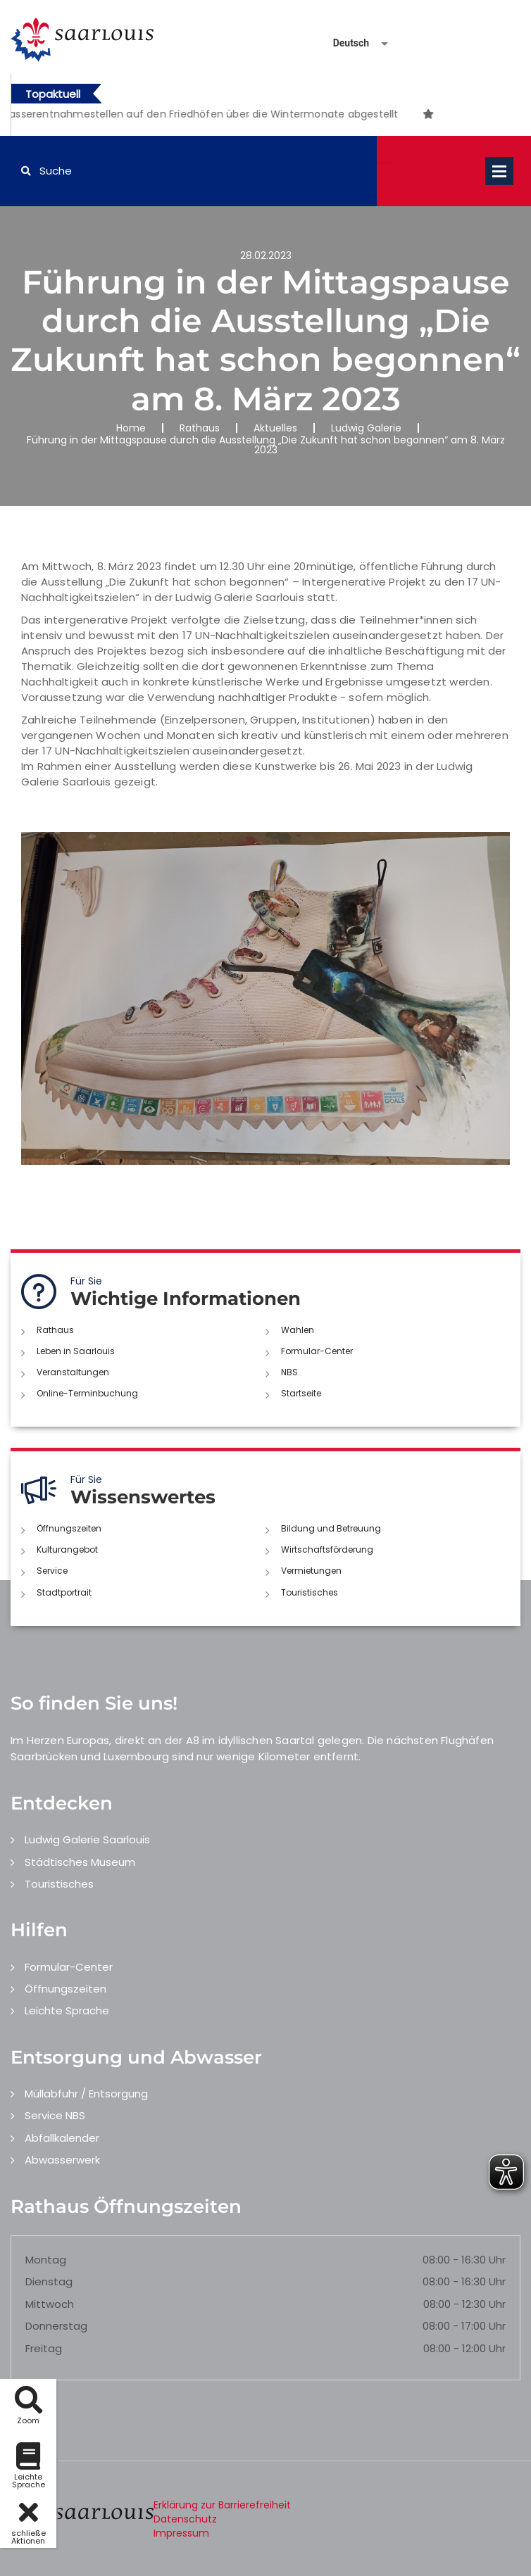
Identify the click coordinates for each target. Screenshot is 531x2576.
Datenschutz (185, 2519)
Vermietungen (311, 1571)
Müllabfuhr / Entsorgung (86, 2093)
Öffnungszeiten (69, 1528)
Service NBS (55, 2115)
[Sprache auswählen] (343, 43)
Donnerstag (56, 2325)
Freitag (43, 2348)
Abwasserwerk (62, 2159)
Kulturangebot (67, 1549)
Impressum (181, 2533)
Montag (45, 2259)
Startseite (301, 1393)
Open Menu (499, 171)
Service (52, 1571)
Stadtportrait (64, 1592)
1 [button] (227, 116)
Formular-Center (317, 1351)
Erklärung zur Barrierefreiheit (222, 2505)
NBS (289, 1372)
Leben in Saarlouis (76, 1351)
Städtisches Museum (80, 1862)
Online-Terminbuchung (87, 1393)
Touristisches (309, 1592)
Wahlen (297, 1330)
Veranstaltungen (73, 1372)
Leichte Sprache (67, 2010)
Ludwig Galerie (366, 428)
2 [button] (249, 116)
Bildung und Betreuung (331, 1528)
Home (131, 428)
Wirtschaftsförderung (327, 1549)
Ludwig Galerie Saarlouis (87, 1839)
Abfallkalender (62, 2137)
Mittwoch (49, 2304)
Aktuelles (275, 428)
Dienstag (49, 2281)
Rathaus (200, 428)
